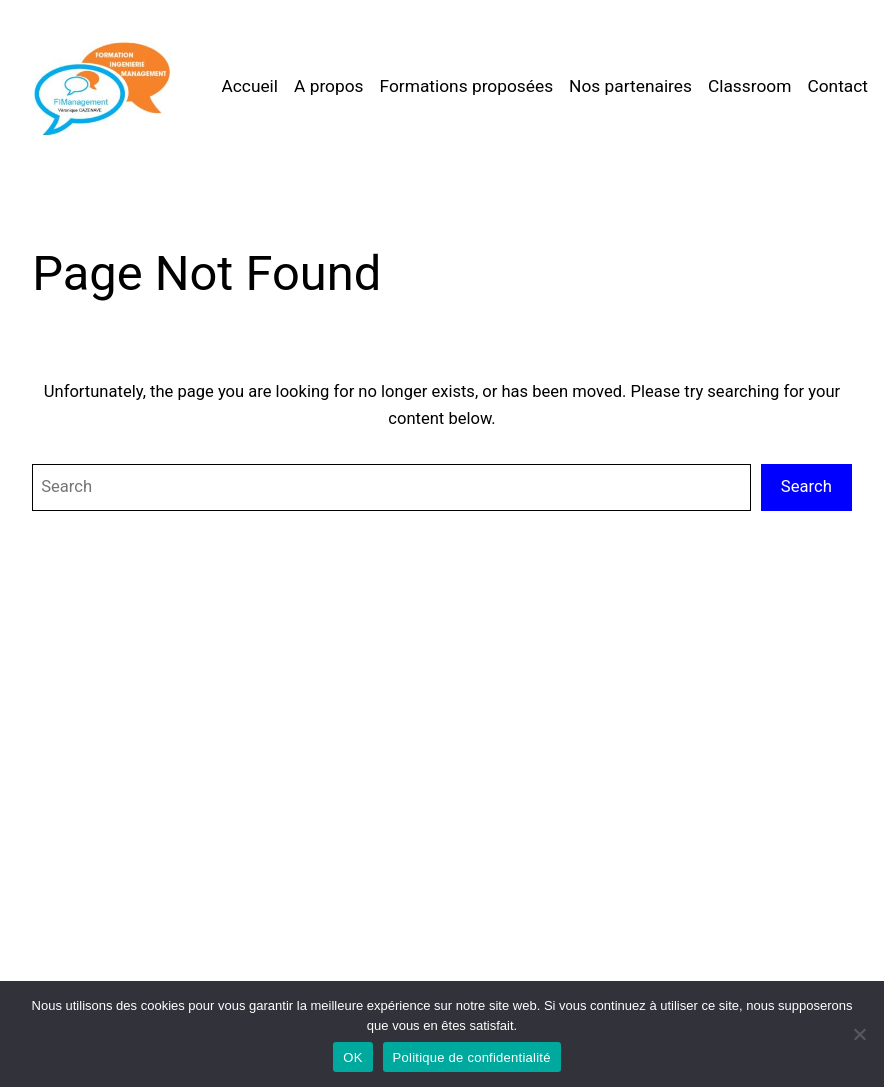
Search (806, 486)
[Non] (859, 1034)
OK (352, 1057)
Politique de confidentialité (472, 1057)
